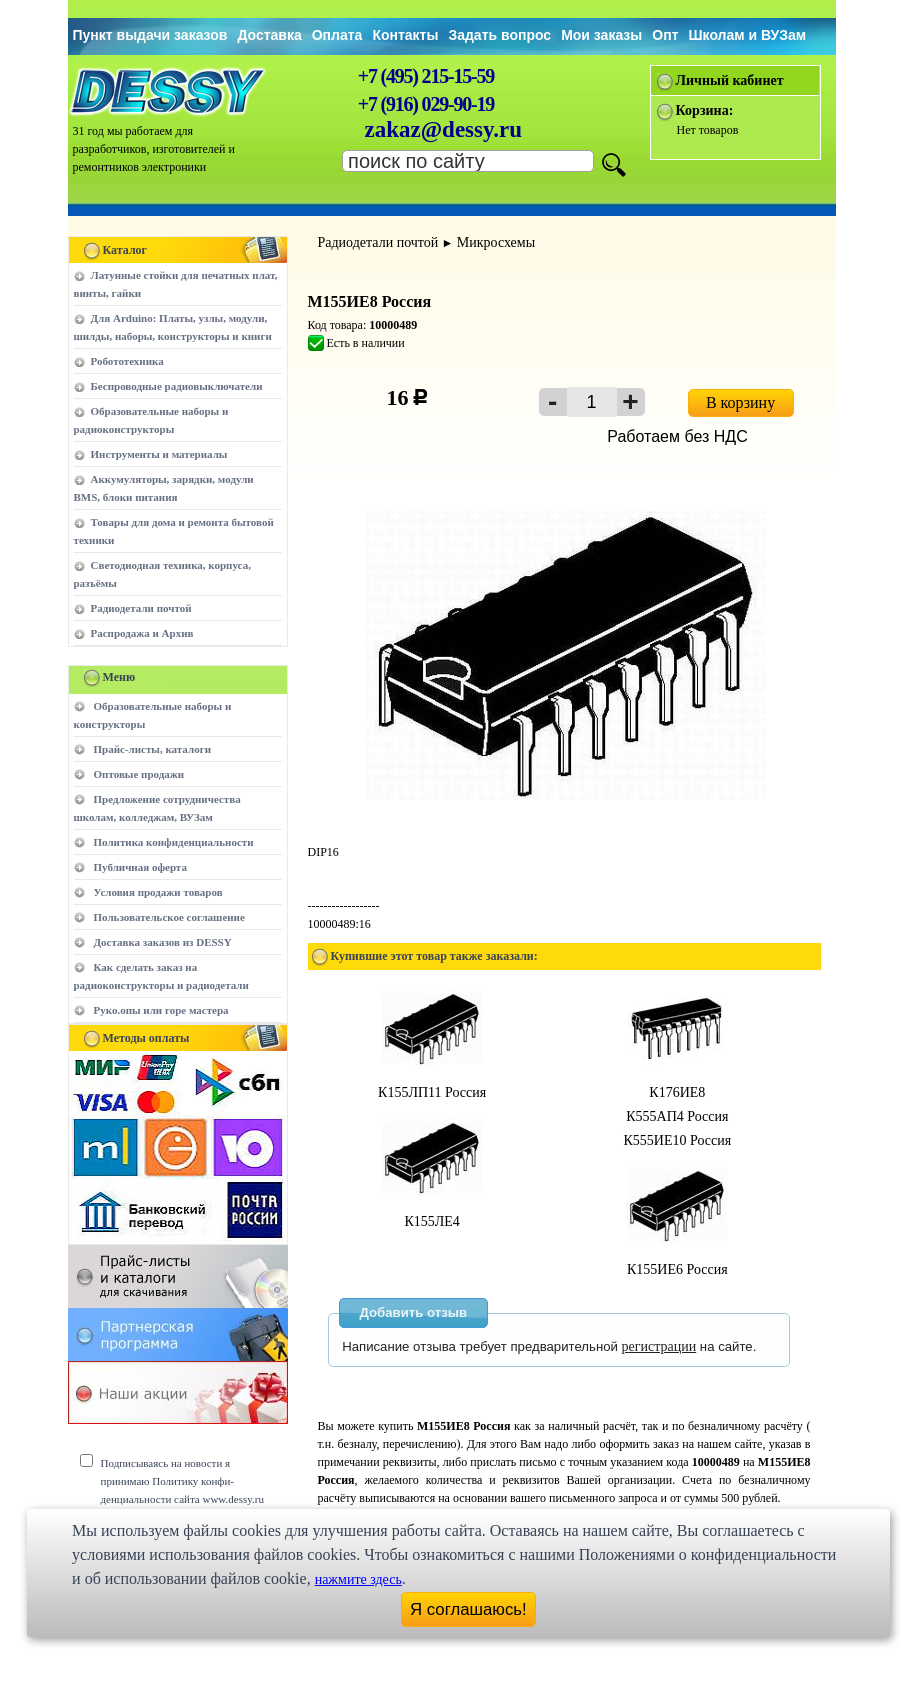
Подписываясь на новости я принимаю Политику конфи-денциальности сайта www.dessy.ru (182, 1481)
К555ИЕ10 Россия (677, 1140)
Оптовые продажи (139, 774)
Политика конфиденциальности (174, 842)
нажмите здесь (358, 1579)
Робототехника (127, 361)
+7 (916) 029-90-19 (426, 104)
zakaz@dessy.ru (444, 129)
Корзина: (705, 110)
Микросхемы (496, 242)
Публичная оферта (140, 867)
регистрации (659, 1346)
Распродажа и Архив (142, 633)
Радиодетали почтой (141, 608)
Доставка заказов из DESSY (163, 942)
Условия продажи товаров (158, 892)
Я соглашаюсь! (468, 1609)
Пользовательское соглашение (169, 917)
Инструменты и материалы (159, 454)
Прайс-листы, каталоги (152, 749)
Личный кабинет (730, 80)
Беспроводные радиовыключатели (177, 386)
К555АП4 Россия (677, 1116)
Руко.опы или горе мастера (161, 1010)
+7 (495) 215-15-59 (426, 76)
